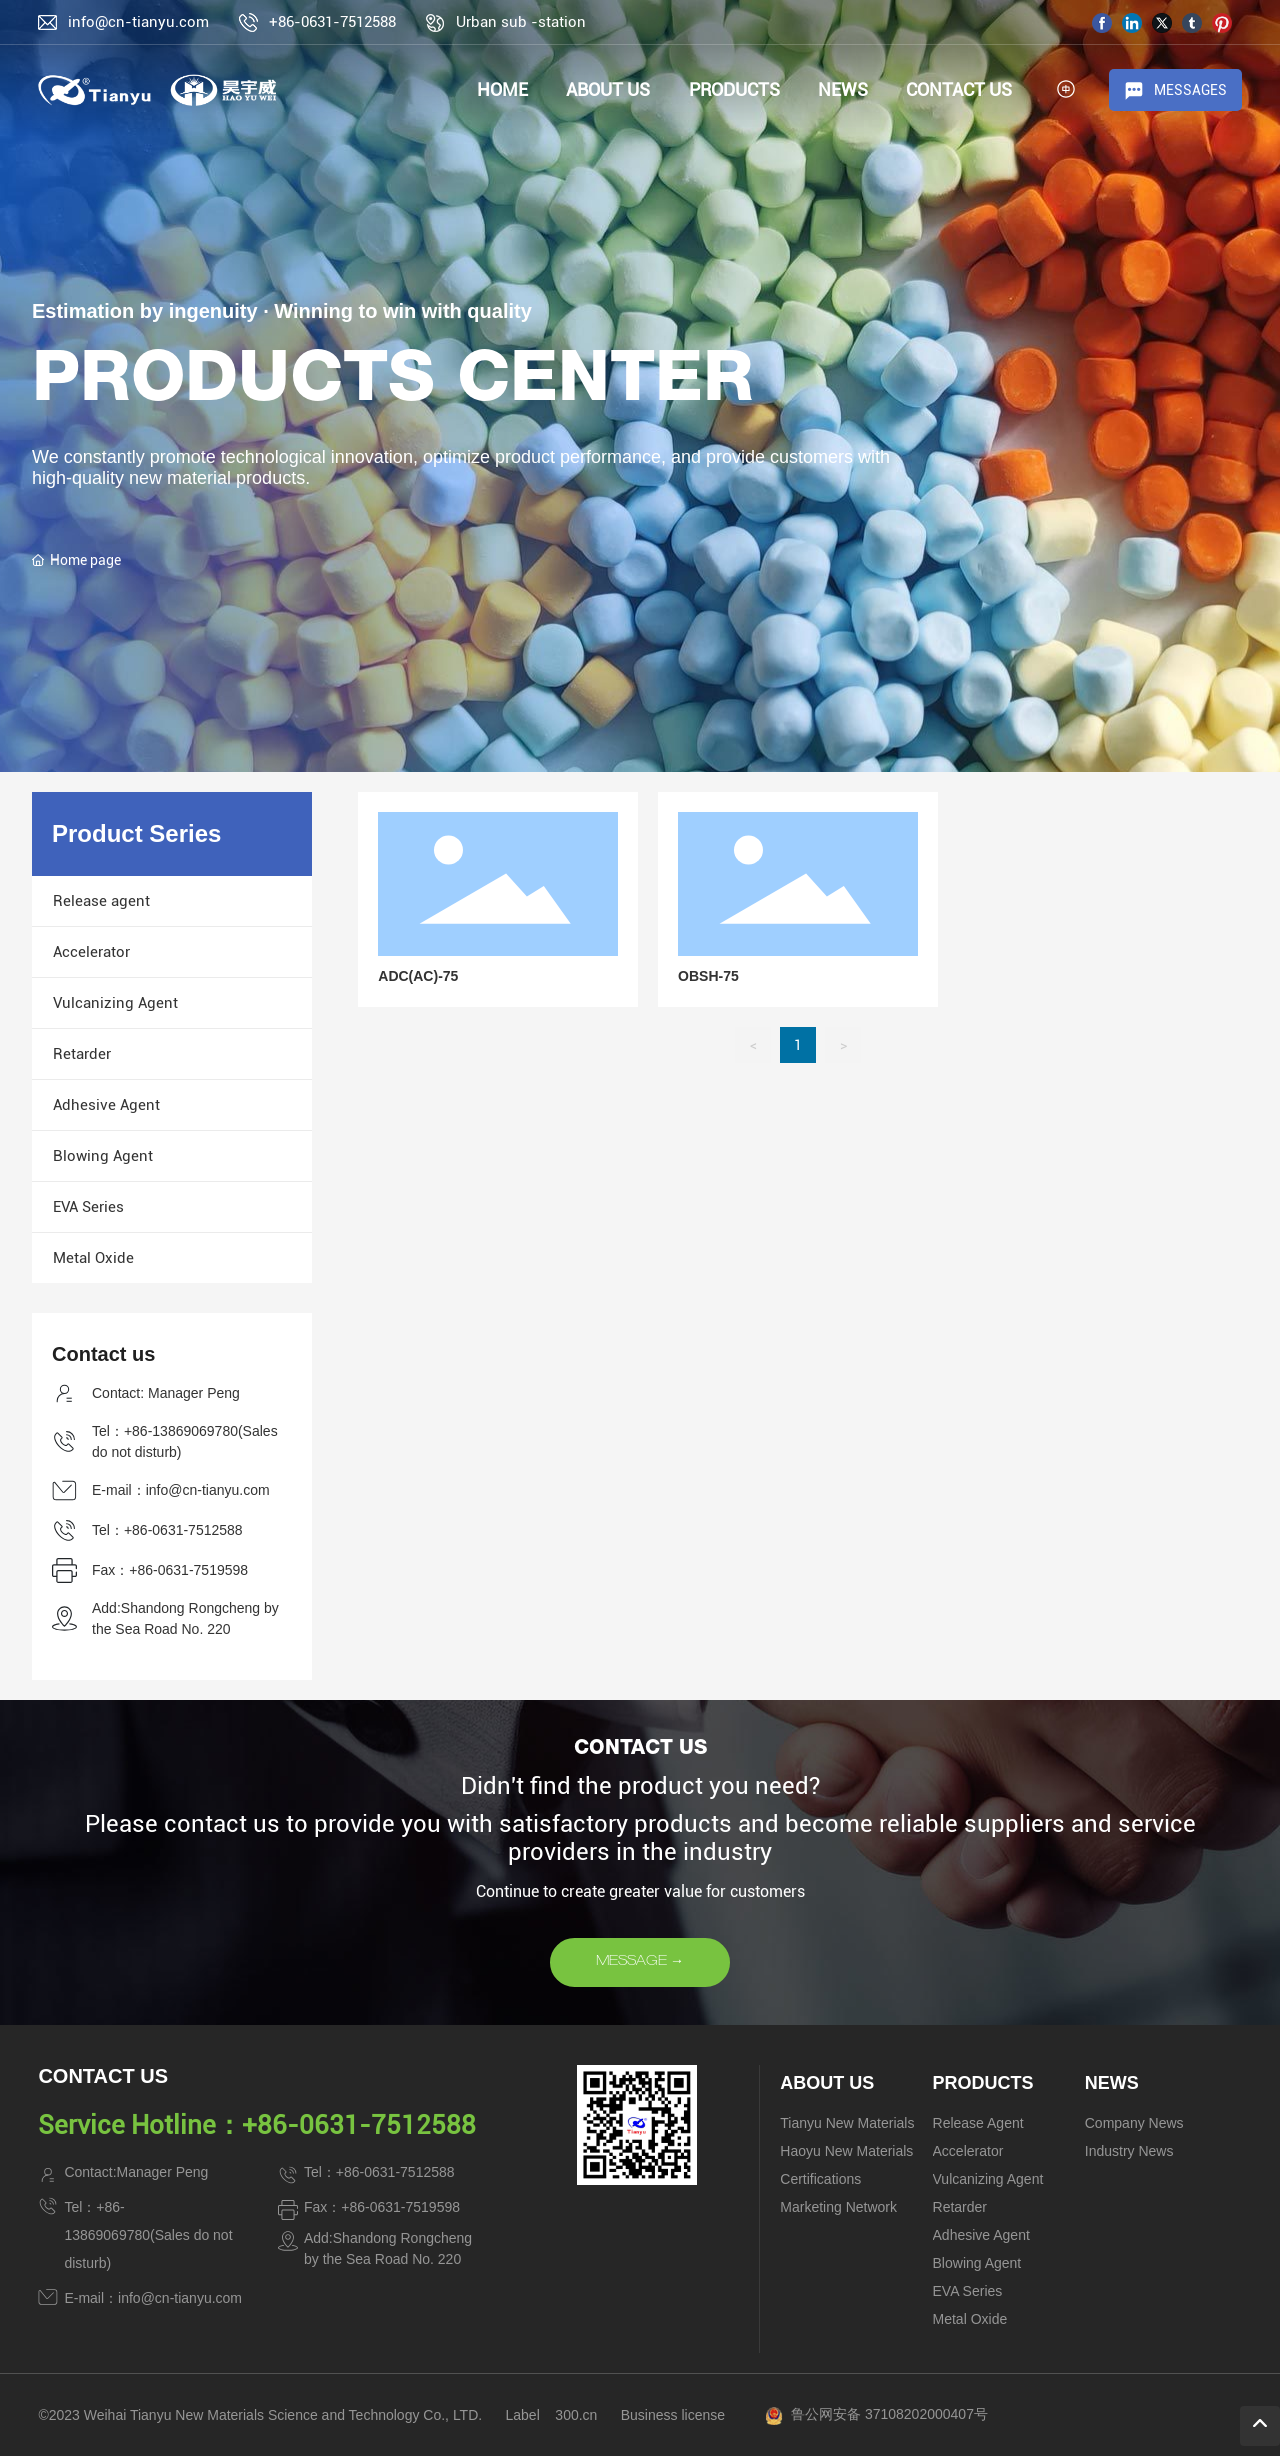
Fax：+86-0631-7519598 (170, 1570)
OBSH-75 (708, 976)
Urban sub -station (521, 22)
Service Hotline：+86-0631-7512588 (257, 2125)
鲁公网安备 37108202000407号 (889, 2414)
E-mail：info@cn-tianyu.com (181, 1490)
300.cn (576, 2415)
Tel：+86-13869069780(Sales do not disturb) (148, 2235)
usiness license (677, 2415)
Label (523, 2415)
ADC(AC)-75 (418, 976)
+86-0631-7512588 (332, 22)
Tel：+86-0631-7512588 (167, 1530)
